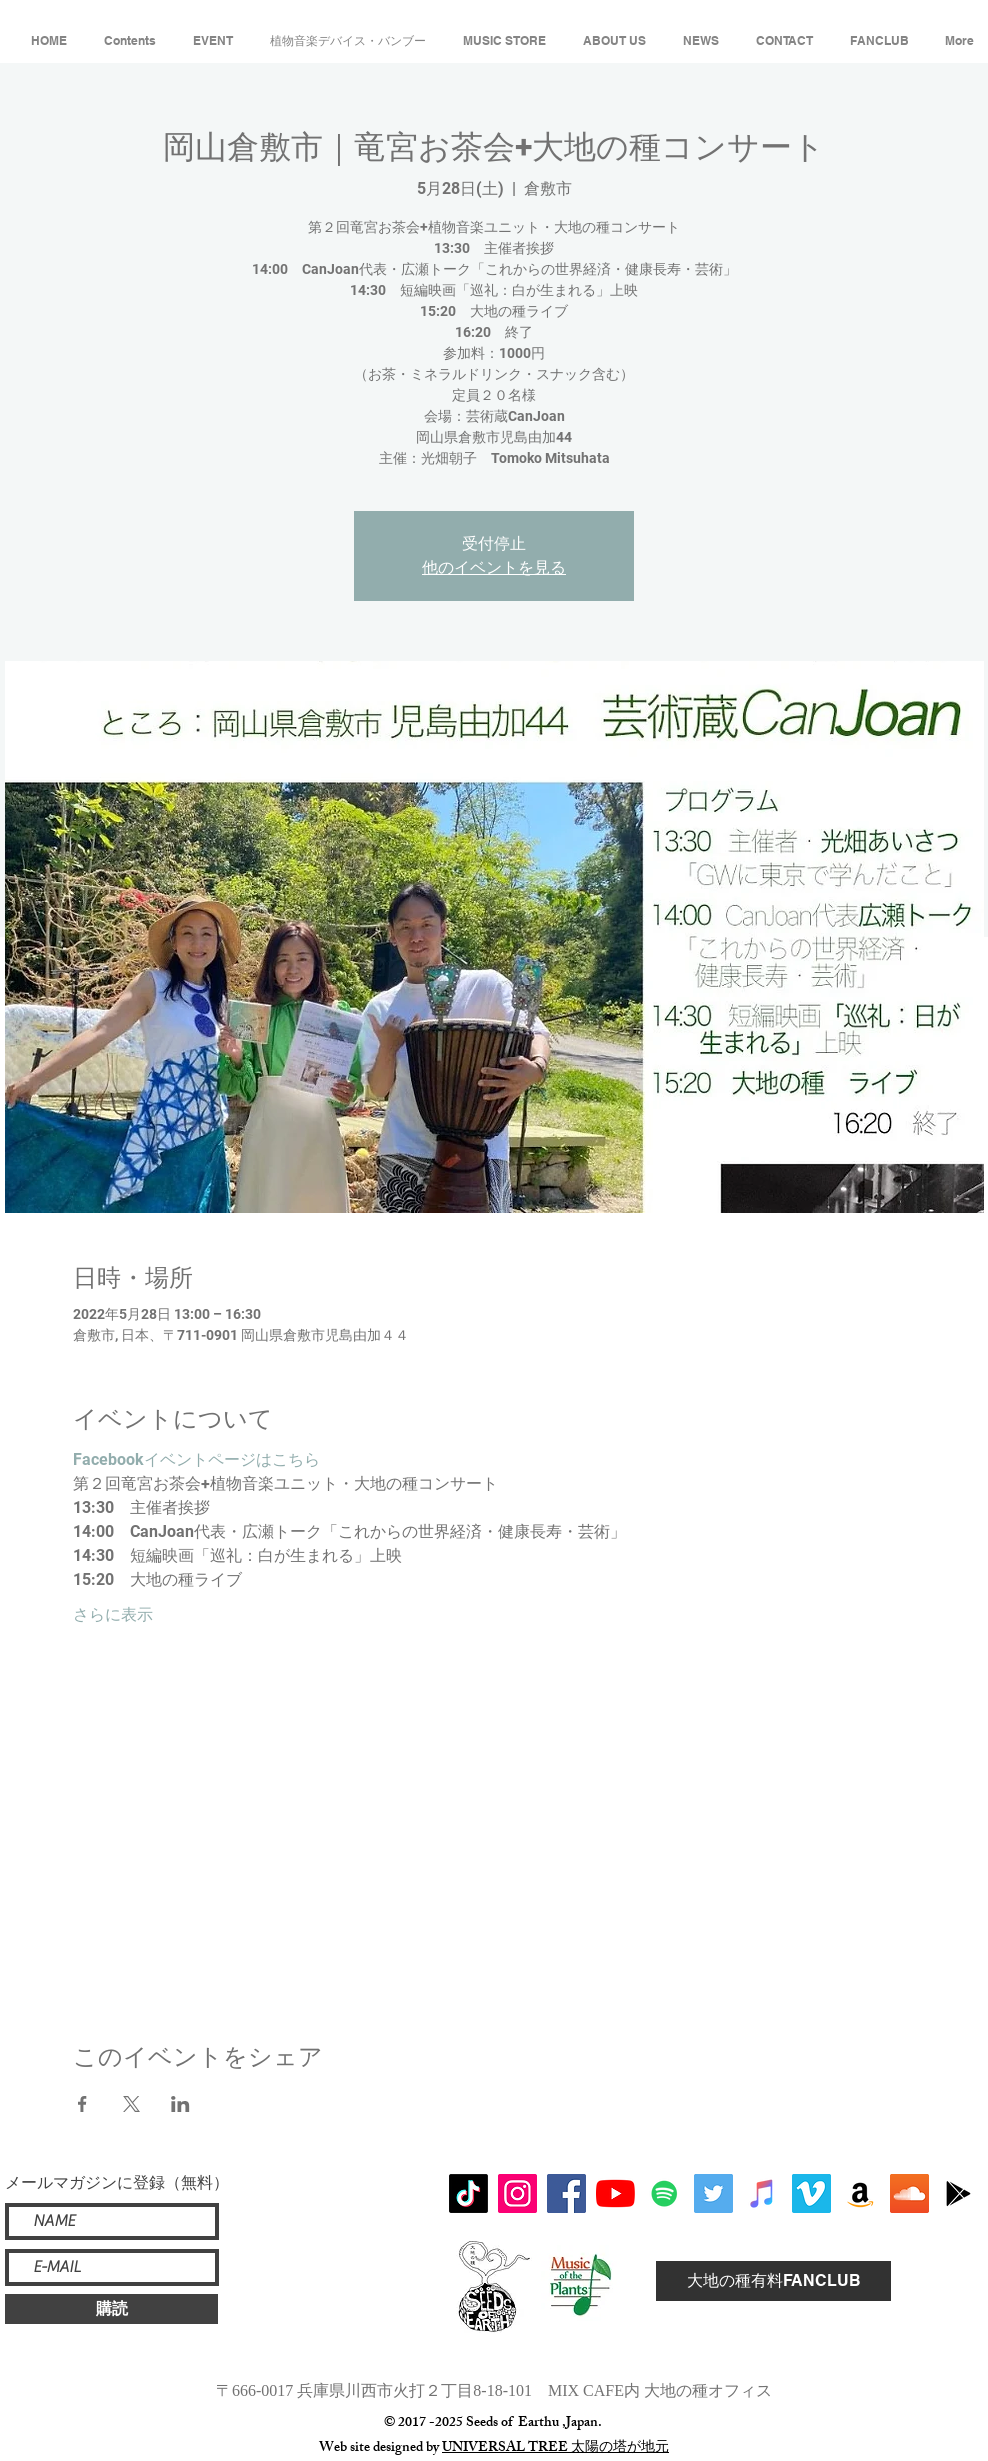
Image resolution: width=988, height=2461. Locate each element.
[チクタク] (468, 2193)
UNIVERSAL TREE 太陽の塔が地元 (555, 2448)
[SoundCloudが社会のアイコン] (909, 2193)
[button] (129, 31)
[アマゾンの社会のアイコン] (860, 2193)
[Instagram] (517, 2193)
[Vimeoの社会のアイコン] (811, 2193)
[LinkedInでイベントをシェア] (180, 2104)
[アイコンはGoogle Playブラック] (958, 2193)
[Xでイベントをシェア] (131, 2104)
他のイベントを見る (494, 567)
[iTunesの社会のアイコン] (762, 2193)
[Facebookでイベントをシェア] (82, 2104)
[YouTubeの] (615, 2193)
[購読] (111, 2309)
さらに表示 (113, 1614)
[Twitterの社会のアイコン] (713, 2193)
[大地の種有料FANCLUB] (773, 2281)
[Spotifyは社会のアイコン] (664, 2193)
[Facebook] (566, 2193)
